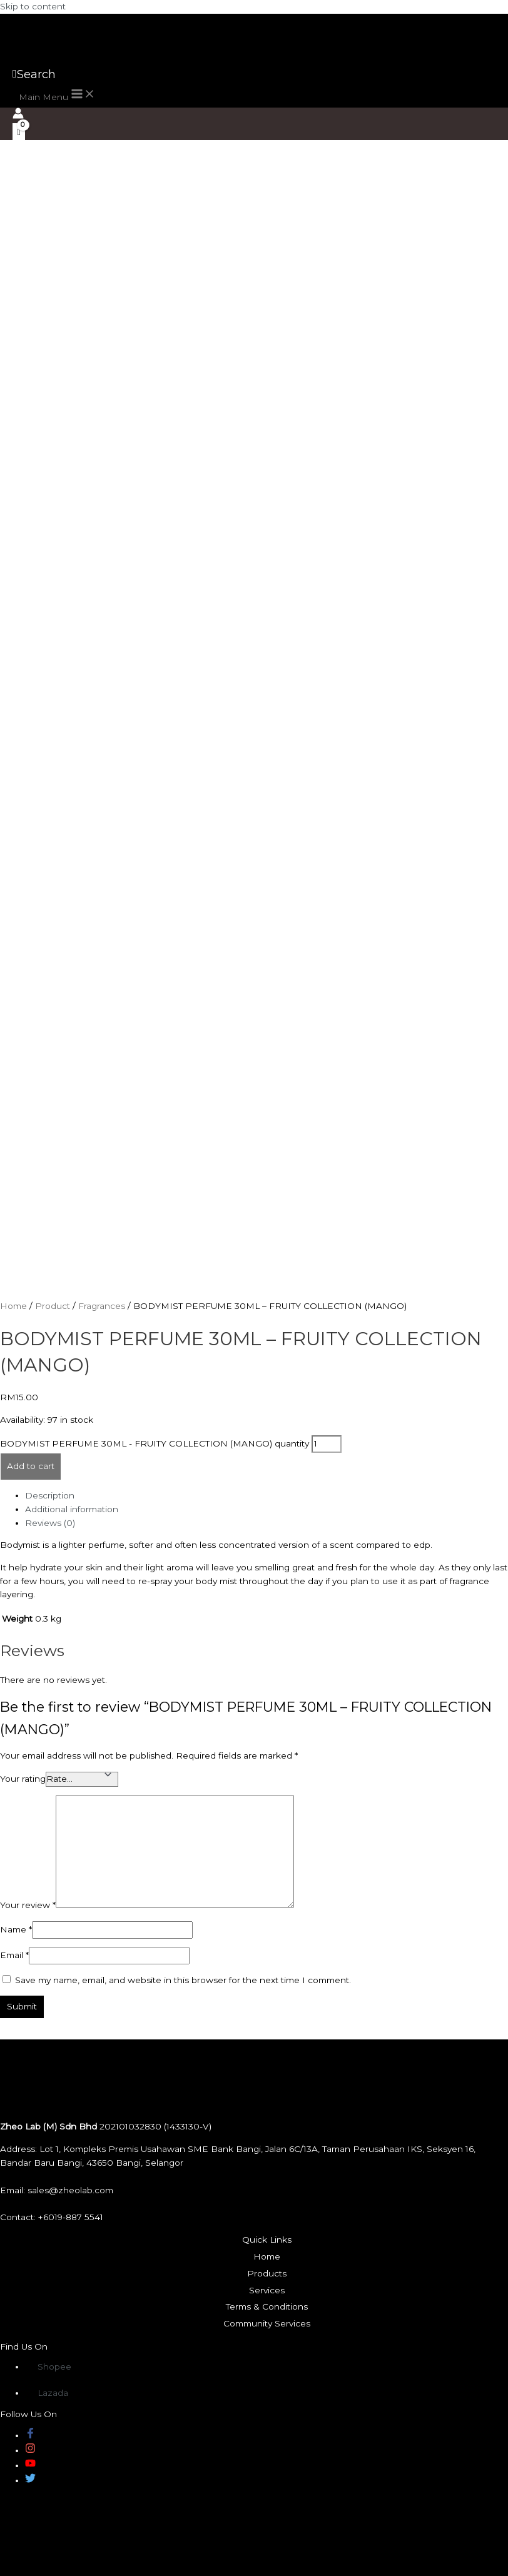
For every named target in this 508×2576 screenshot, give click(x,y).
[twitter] (30, 2480)
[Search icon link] (34, 74)
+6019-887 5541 (70, 2217)
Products (267, 2273)
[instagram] (30, 2450)
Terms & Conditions (267, 2306)
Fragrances (101, 1306)
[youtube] (30, 2465)
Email (14, 1955)
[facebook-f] (30, 2435)
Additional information (71, 1509)
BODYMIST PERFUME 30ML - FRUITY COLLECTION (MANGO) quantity (154, 1443)
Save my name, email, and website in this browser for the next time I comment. (183, 1980)
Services (267, 2290)
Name (16, 1929)
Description (49, 1495)
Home (13, 1306)
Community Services (266, 2323)
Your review (28, 1905)
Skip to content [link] (33, 6)
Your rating (23, 1779)
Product (52, 1306)
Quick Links (267, 2240)
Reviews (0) (50, 1523)
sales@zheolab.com (70, 2190)
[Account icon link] (18, 115)
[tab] (266, 1496)
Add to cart (30, 1466)
